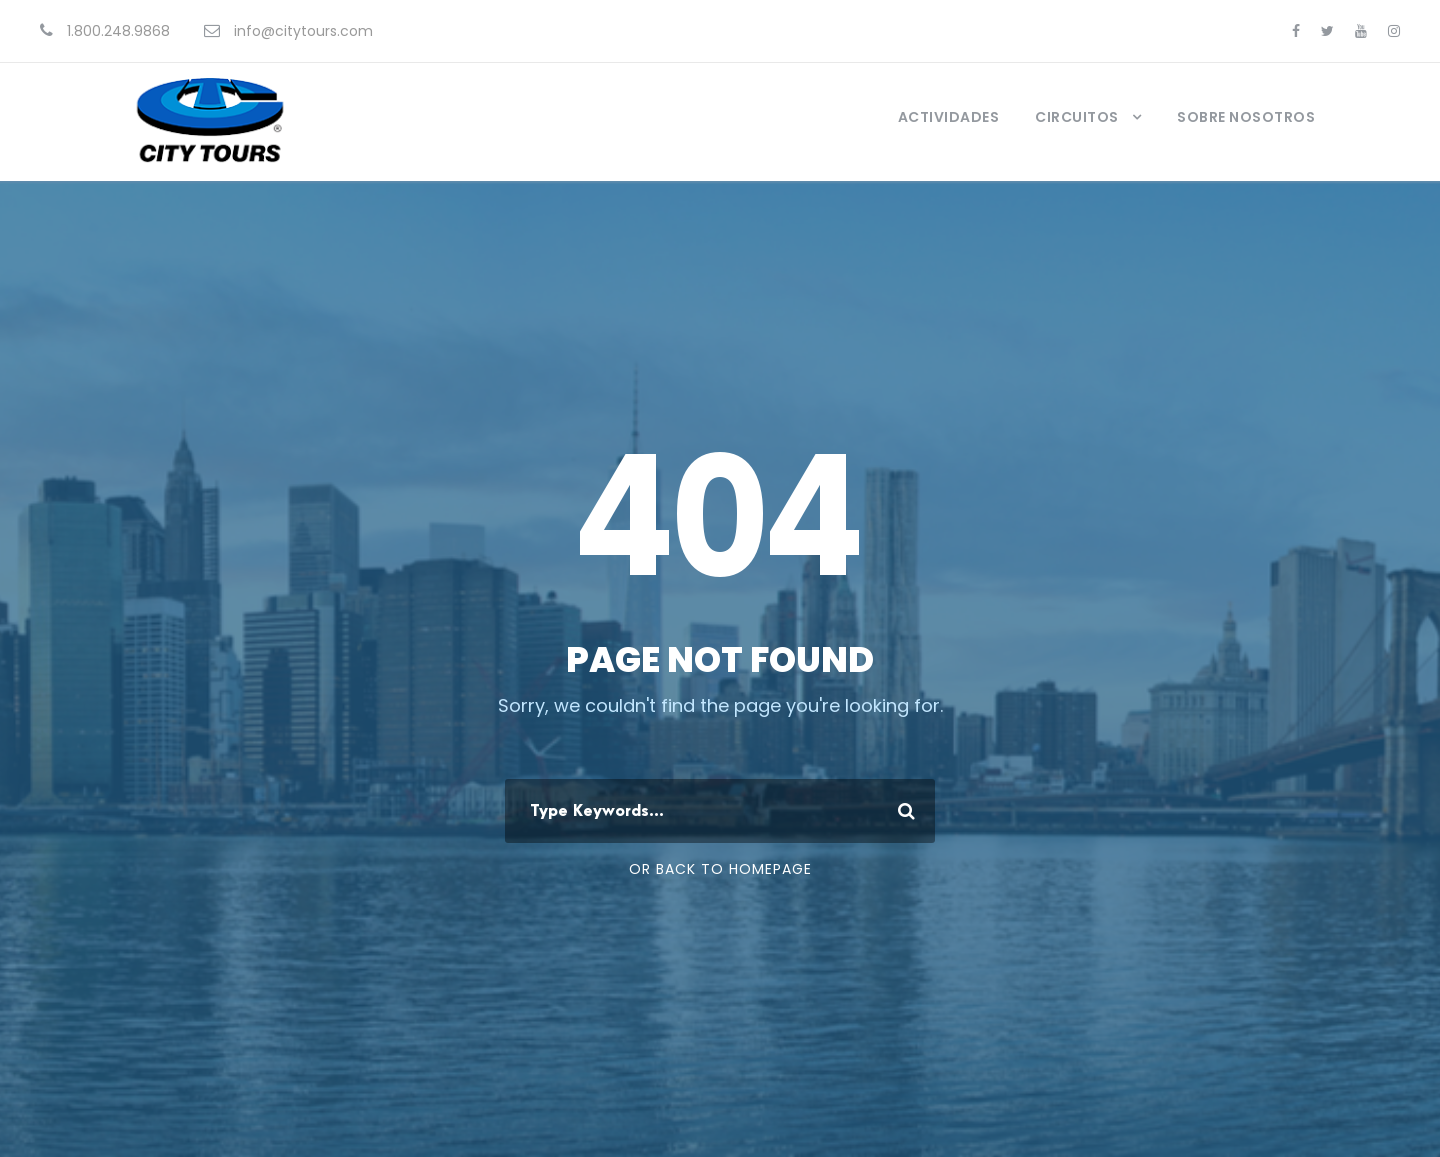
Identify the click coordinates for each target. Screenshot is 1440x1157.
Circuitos (1077, 117)
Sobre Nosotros (1246, 117)
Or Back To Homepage (720, 869)
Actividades (949, 117)
